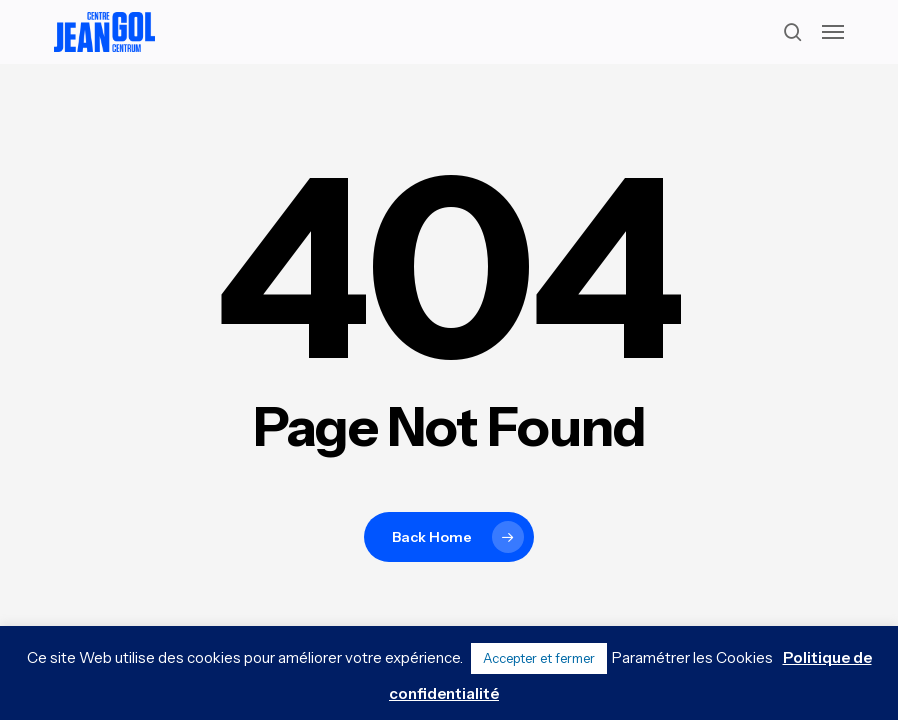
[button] (833, 32)
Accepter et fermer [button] (539, 658)
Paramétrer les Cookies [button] (692, 657)
